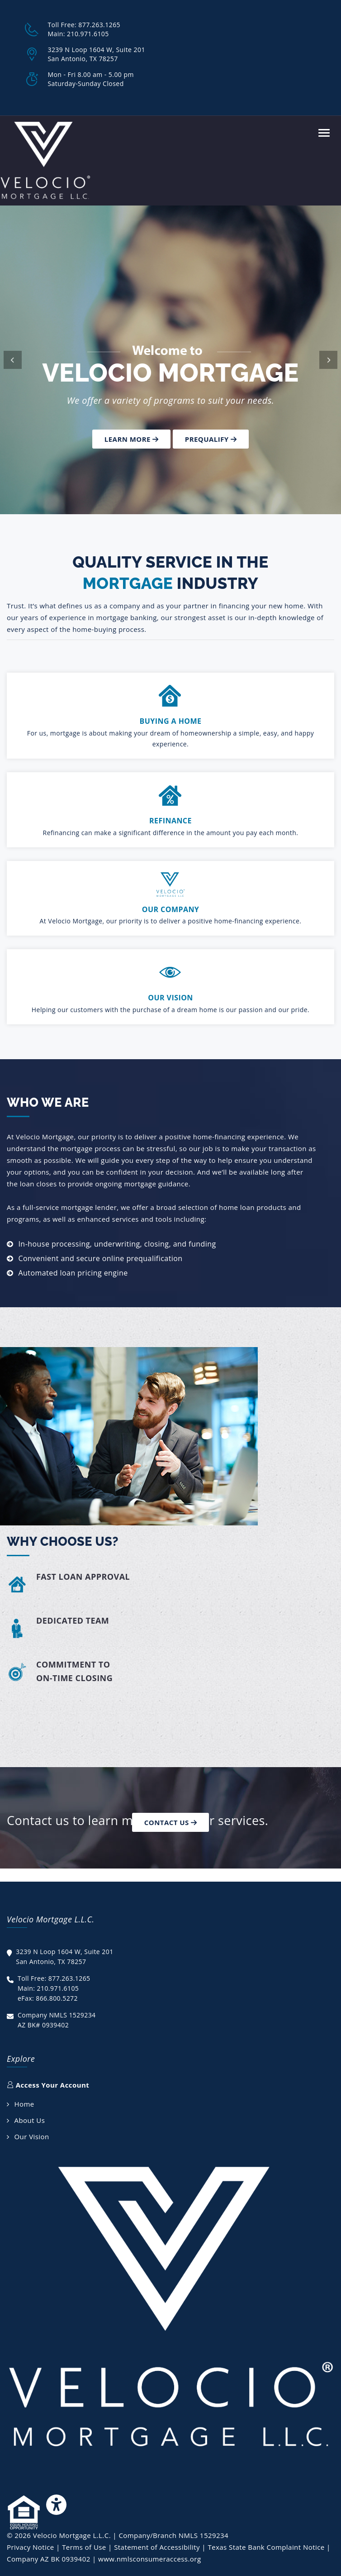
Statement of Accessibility (157, 2547)
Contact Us (170, 1822)
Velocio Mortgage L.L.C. (72, 2535)
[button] (13, 360)
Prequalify (211, 439)
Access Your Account (48, 2084)
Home (24, 2103)
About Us (29, 2120)
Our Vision (31, 2136)
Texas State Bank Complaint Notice (266, 2547)
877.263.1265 (99, 24)
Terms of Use (84, 2547)
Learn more (131, 439)
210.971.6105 (88, 33)
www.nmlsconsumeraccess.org (149, 2558)
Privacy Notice (30, 2547)
